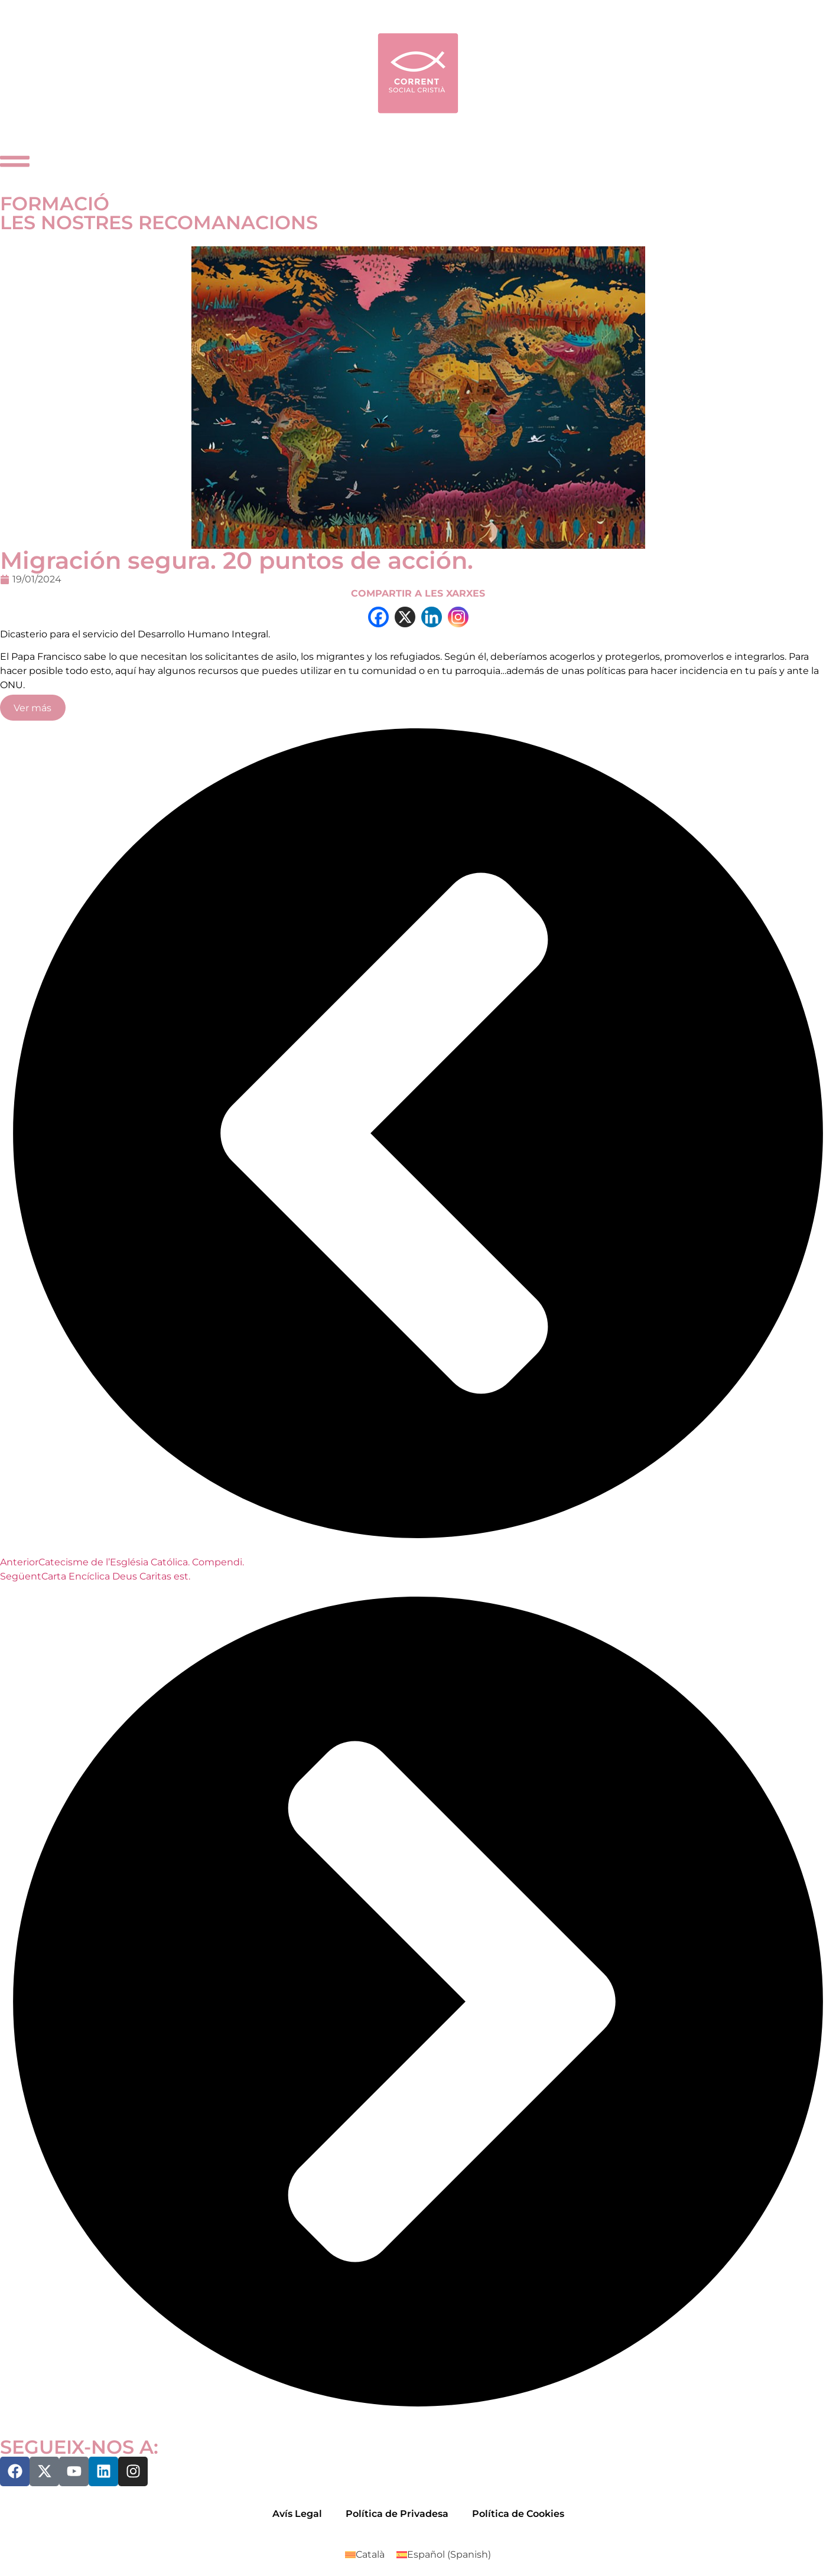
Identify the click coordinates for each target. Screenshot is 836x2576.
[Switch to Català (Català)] (365, 2554)
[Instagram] (458, 617)
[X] (405, 617)
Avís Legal (297, 2513)
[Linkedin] (431, 617)
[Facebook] (378, 617)
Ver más (32, 708)
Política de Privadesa (397, 2513)
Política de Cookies (518, 2513)
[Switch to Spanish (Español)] (444, 2554)
